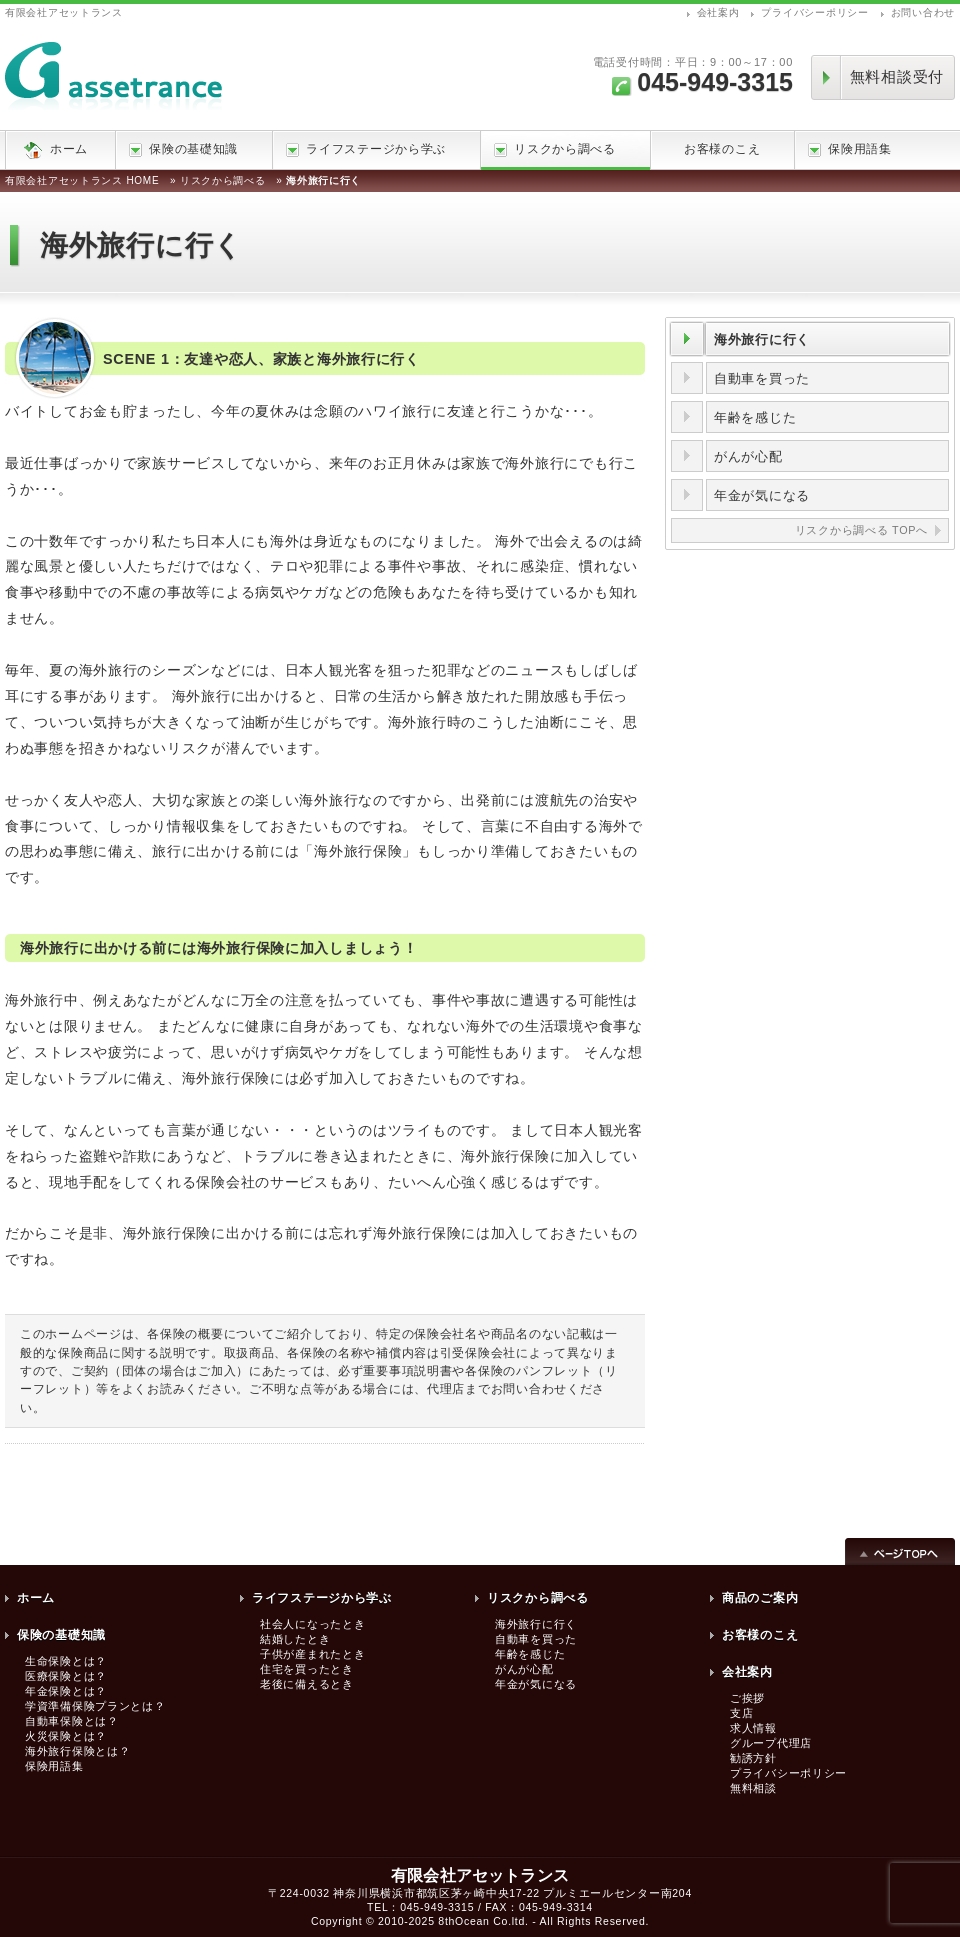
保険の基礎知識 (183, 149)
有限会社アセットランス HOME (82, 180)
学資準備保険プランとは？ (95, 1706)
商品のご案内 (760, 1598)
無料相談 (753, 1788)
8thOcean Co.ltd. (483, 1921)
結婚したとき (295, 1639)
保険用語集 (850, 149)
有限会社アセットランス (64, 12)
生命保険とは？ (66, 1661)
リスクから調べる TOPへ (861, 530)
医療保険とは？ (66, 1676)
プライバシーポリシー (814, 12)
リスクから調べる (555, 149)
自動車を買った (762, 378)
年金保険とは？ (66, 1691)
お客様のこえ (722, 149)
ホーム (69, 149)
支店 (741, 1713)
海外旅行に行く (762, 339)
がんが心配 (748, 456)
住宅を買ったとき (307, 1669)
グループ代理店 (771, 1743)
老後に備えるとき (307, 1684)
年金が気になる (762, 495)
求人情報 (753, 1728)
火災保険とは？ (66, 1736)
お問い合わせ (923, 12)
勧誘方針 (753, 1758)
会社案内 (718, 12)
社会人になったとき (312, 1624)
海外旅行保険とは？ (77, 1751)
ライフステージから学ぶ (366, 149)
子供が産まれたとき (312, 1654)
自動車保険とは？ (72, 1721)
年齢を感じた (755, 417)
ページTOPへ (900, 1549)
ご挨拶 (747, 1698)
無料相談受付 (897, 76)
